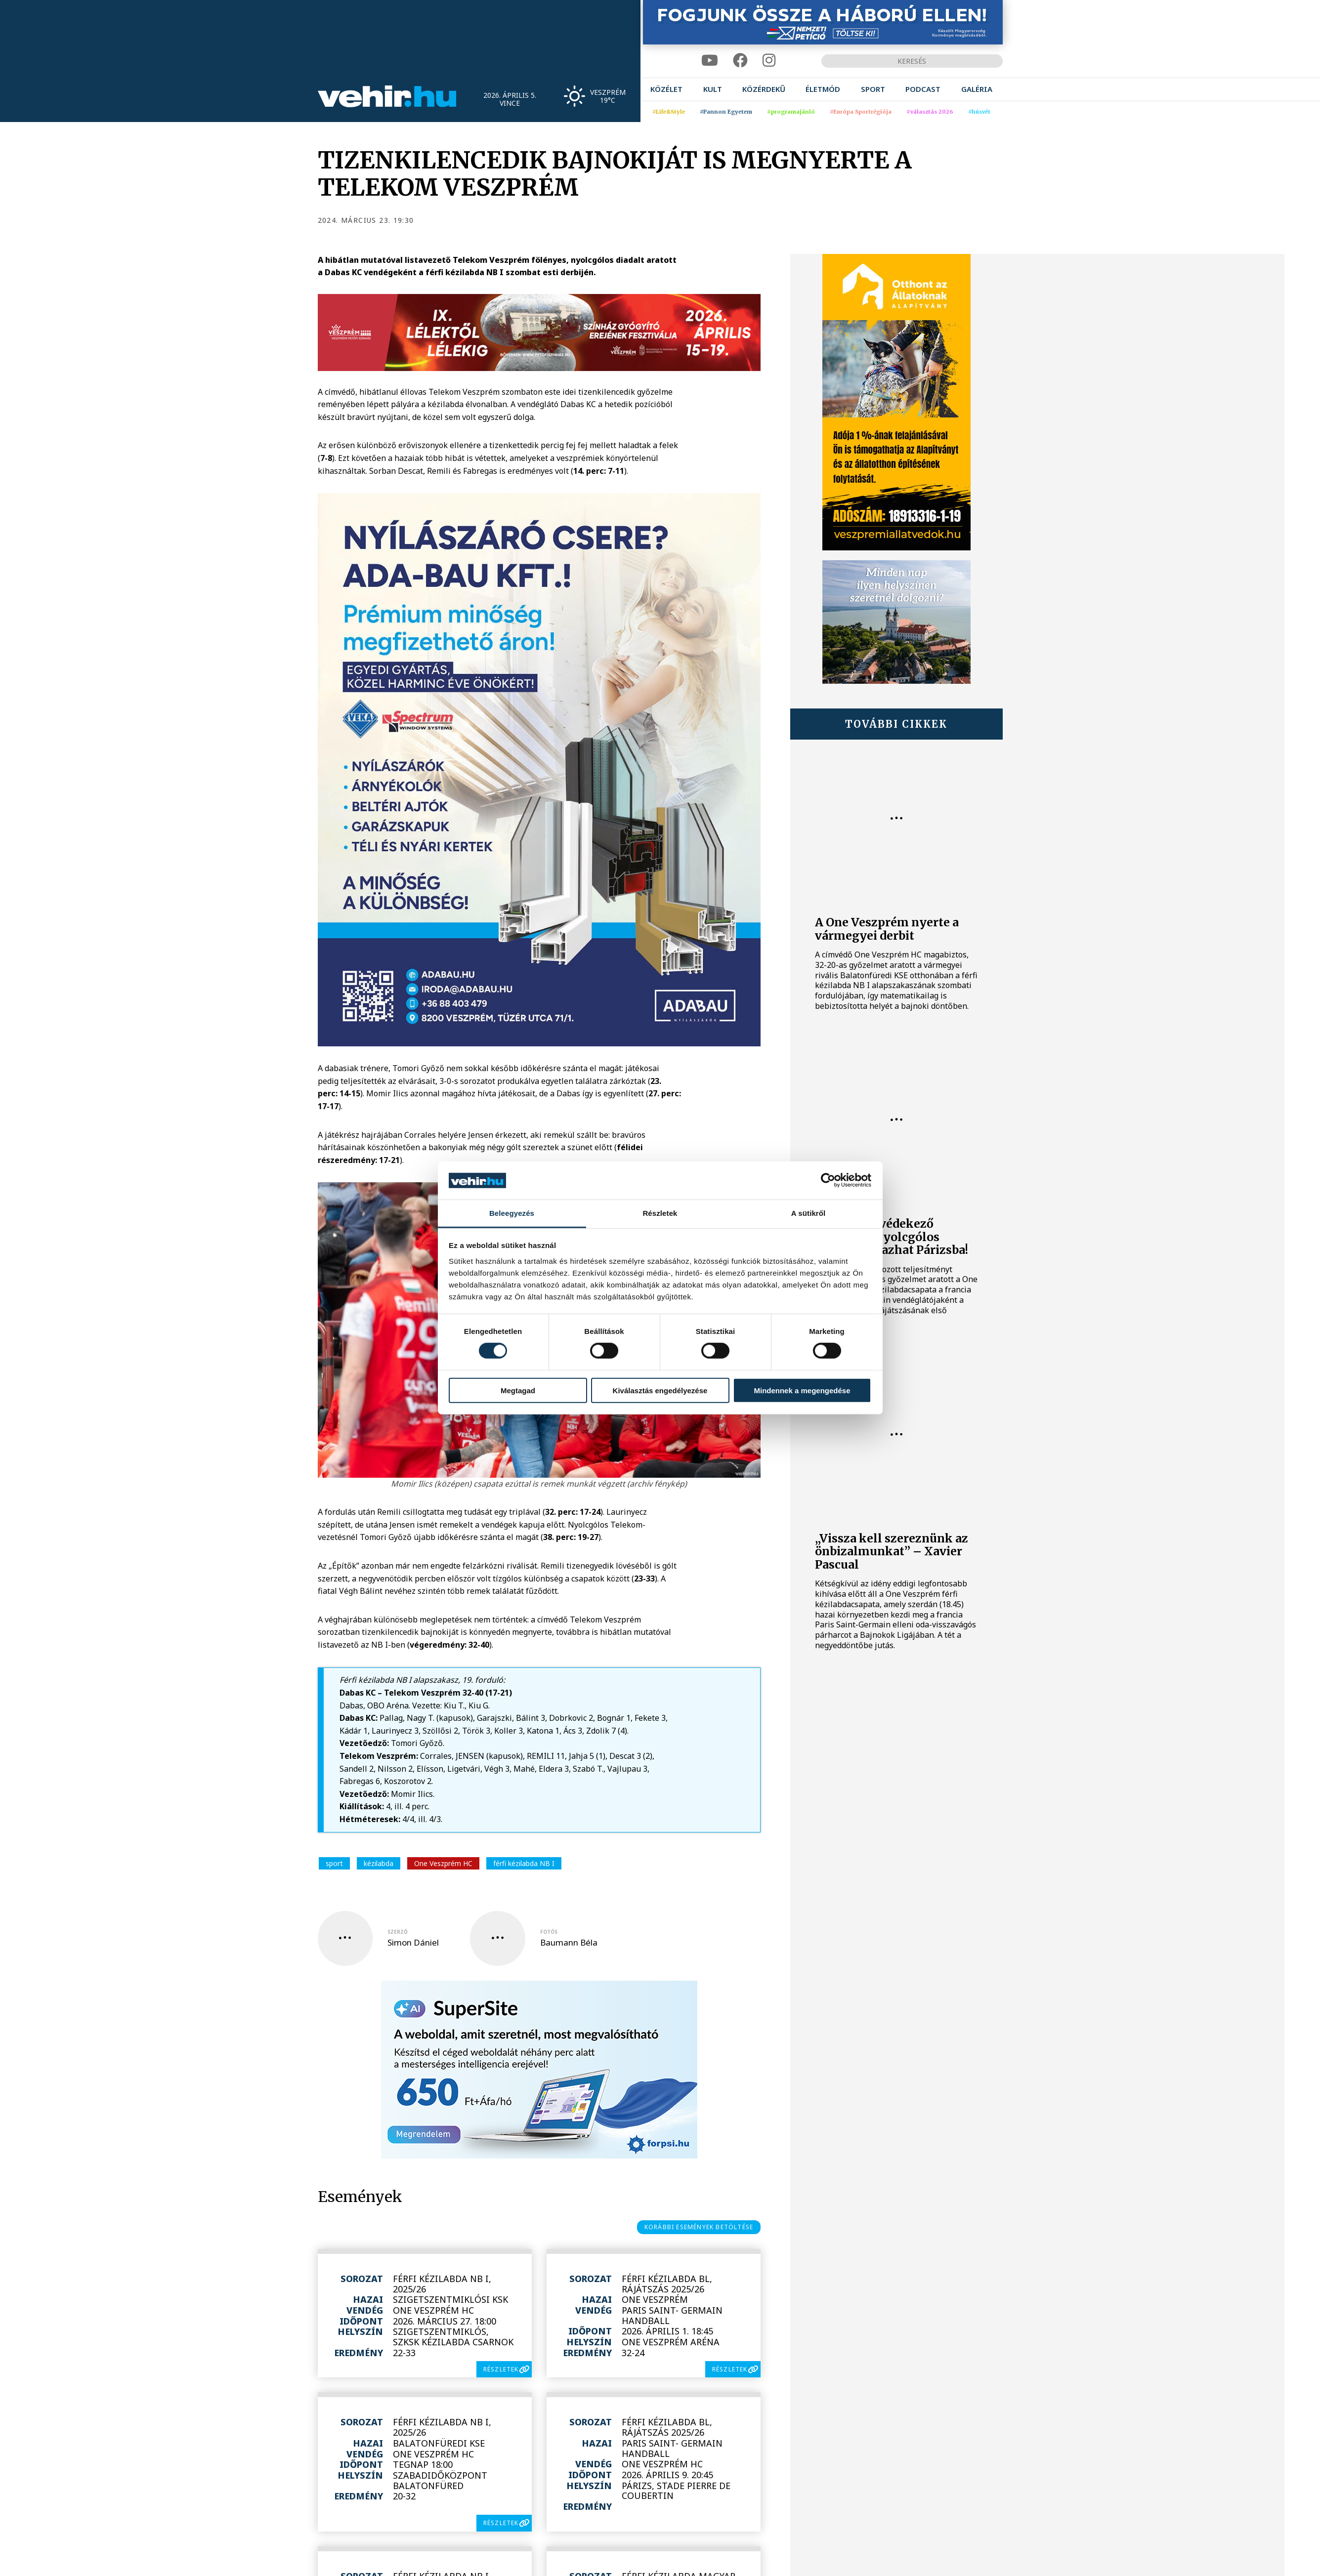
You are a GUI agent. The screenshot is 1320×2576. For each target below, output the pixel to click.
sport (334, 1863)
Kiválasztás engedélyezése (660, 1390)
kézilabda (378, 1863)
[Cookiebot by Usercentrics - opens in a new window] (828, 1180)
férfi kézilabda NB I (523, 1863)
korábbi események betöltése (698, 2227)
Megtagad (518, 1390)
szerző (397, 1931)
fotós (548, 1931)
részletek (501, 2369)
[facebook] (740, 60)
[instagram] (769, 60)
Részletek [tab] (659, 1213)
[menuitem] (666, 89)
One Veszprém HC (443, 1863)
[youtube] (709, 60)
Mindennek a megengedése (802, 1390)
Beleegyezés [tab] (511, 1213)
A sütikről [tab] (808, 1213)
